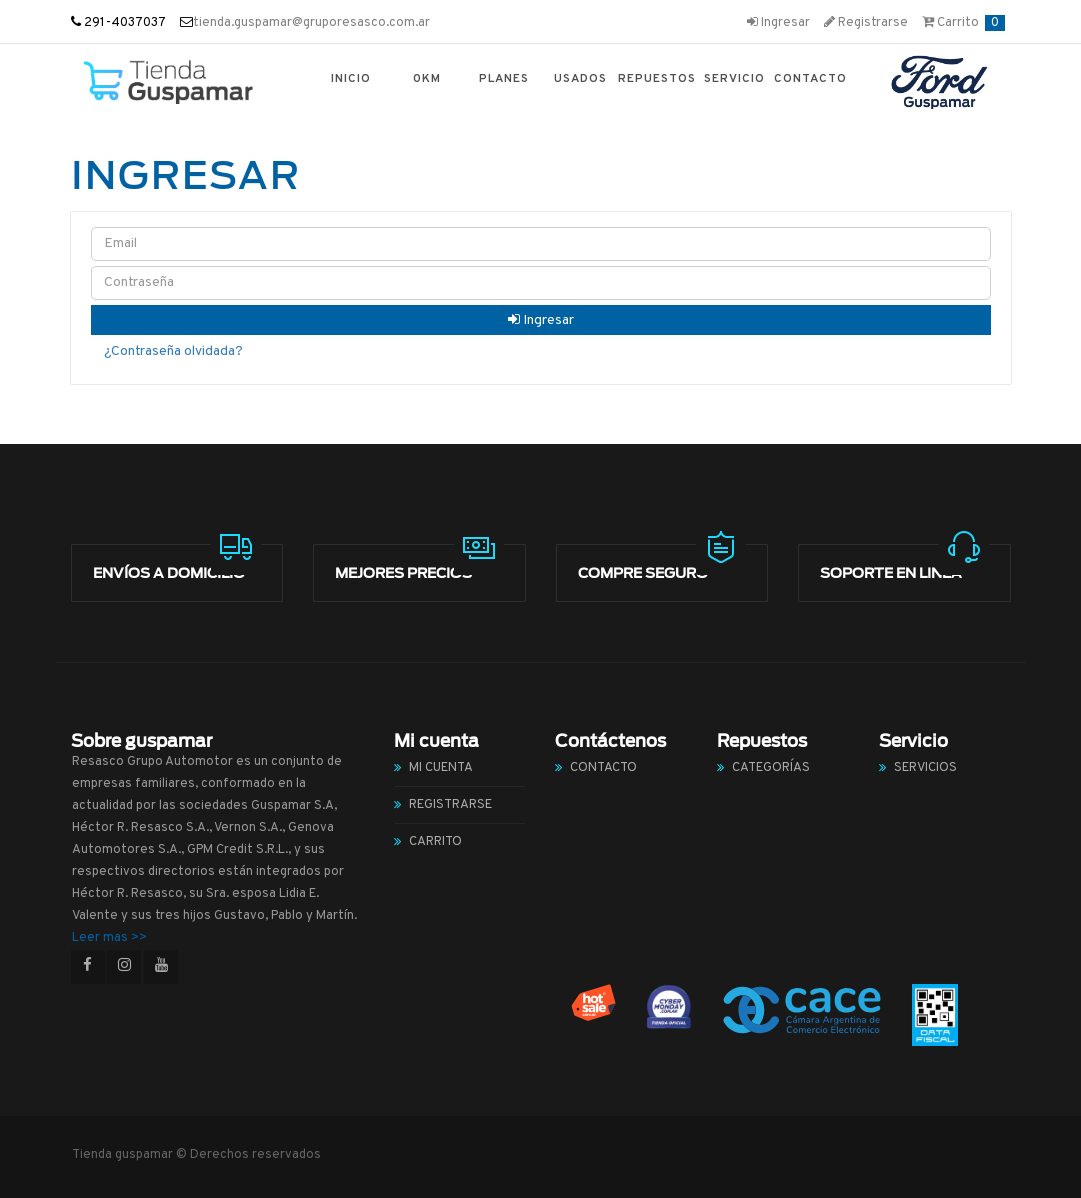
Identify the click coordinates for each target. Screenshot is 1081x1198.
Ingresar (778, 23)
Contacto (810, 79)
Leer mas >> (109, 938)
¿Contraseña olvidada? (173, 351)
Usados (580, 79)
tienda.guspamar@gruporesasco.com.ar (311, 23)
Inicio (351, 79)
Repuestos (657, 79)
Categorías (771, 768)
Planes (504, 79)
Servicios (925, 768)
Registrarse (866, 23)
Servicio (734, 79)
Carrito (963, 23)
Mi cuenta (441, 768)
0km (427, 79)
